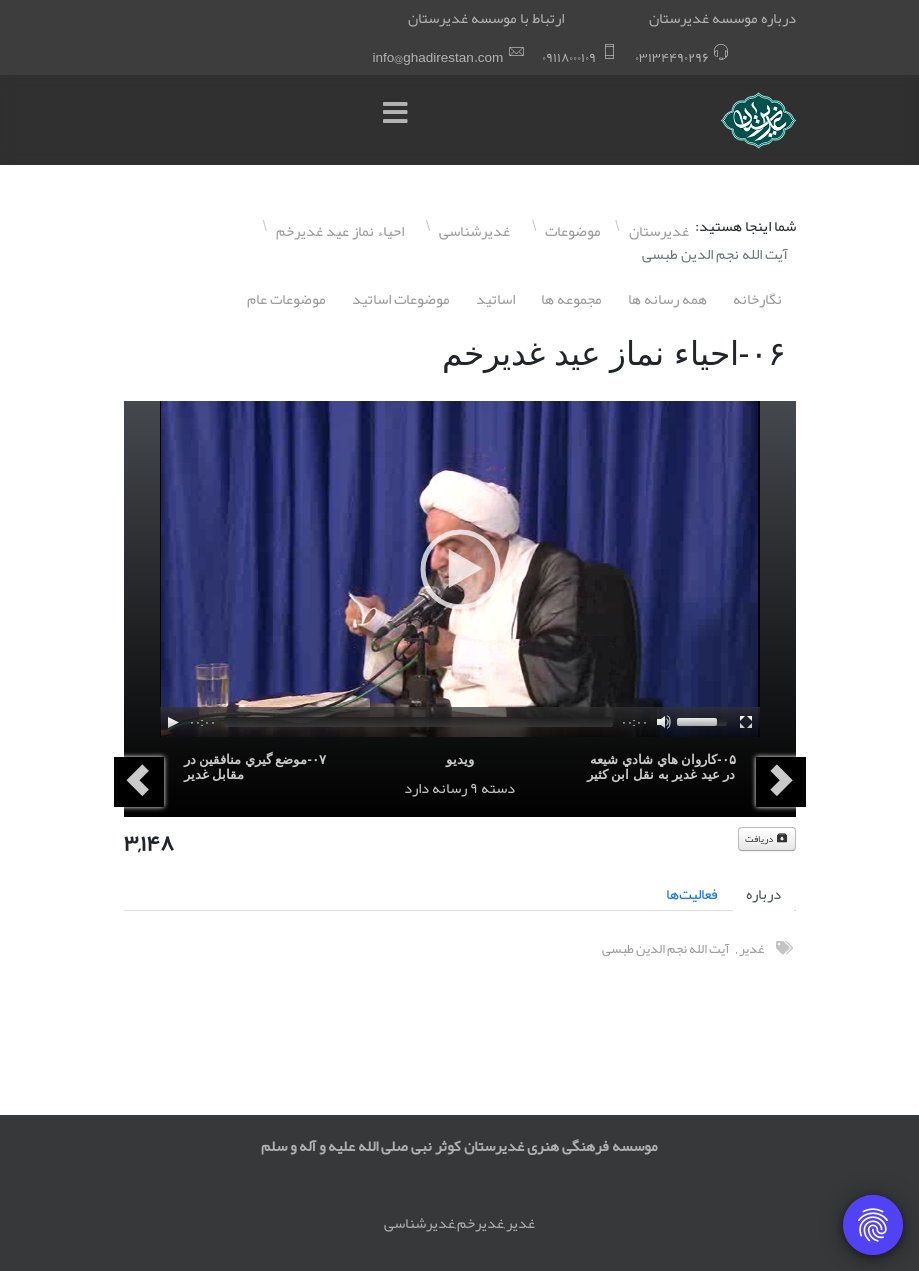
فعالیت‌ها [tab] (692, 894)
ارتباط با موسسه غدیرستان (486, 18)
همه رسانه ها (667, 299)
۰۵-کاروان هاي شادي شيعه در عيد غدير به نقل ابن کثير (661, 767)
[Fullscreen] (746, 722)
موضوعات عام (286, 299)
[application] (460, 569)
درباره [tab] (763, 894)
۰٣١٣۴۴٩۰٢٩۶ (672, 57)
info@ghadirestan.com (438, 57)
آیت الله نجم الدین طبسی (665, 948)
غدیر (751, 948)
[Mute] (664, 722)
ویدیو (460, 759)
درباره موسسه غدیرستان (722, 18)
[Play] (173, 722)
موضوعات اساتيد (401, 299)
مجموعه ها (571, 299)
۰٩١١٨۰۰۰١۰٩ (569, 57)
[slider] (418, 722)
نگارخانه (757, 299)
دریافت (767, 839)
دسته (498, 788)
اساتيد (495, 299)
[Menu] (401, 120)
